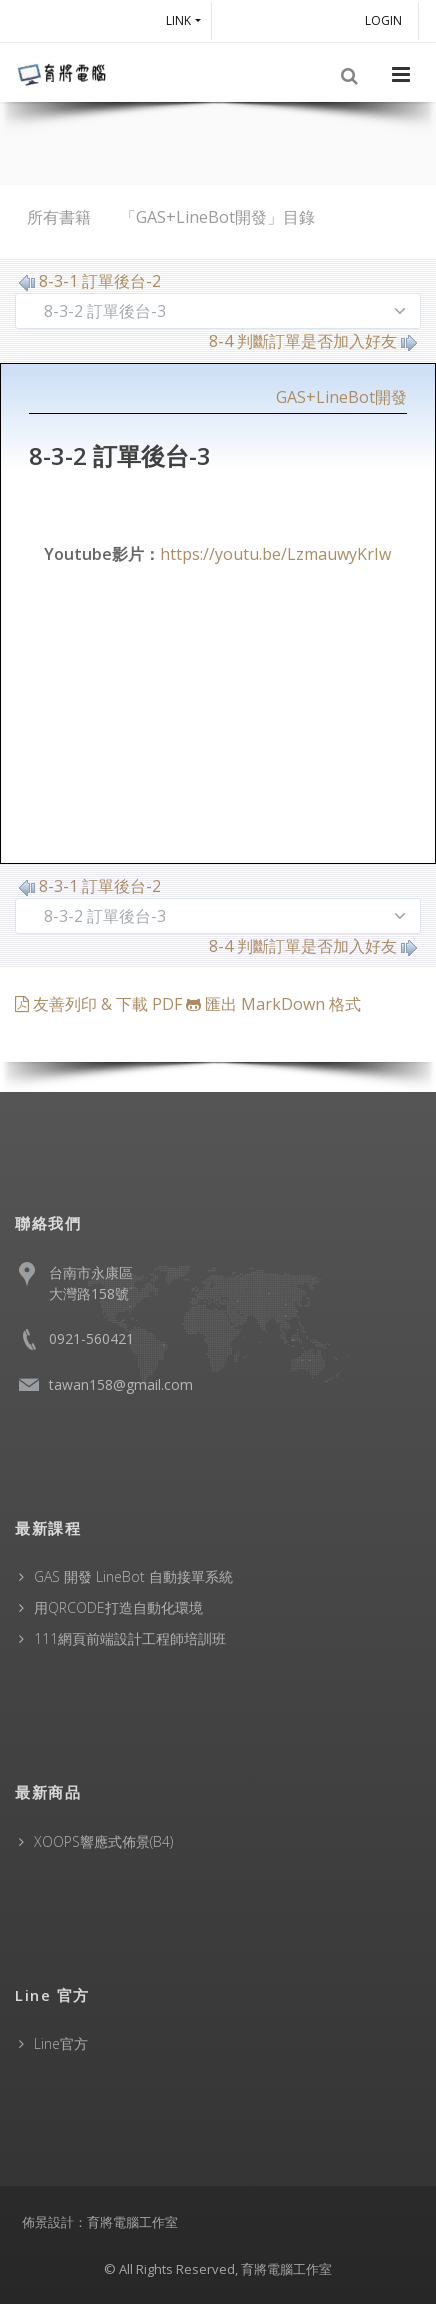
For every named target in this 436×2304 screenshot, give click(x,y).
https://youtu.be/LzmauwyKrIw (275, 554)
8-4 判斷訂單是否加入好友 (313, 341)
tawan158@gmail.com (121, 1384)
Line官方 (61, 2043)
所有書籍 (59, 217)
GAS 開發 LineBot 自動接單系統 (133, 1576)
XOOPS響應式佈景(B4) (103, 1841)
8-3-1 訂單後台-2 (90, 281)
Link (178, 20)
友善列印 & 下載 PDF (100, 1004)
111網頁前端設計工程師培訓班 (130, 1638)
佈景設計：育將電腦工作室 (100, 2222)
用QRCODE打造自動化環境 (118, 1607)
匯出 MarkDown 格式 (273, 1004)
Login (386, 20)
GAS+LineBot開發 (341, 397)
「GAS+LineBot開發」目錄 (217, 217)
